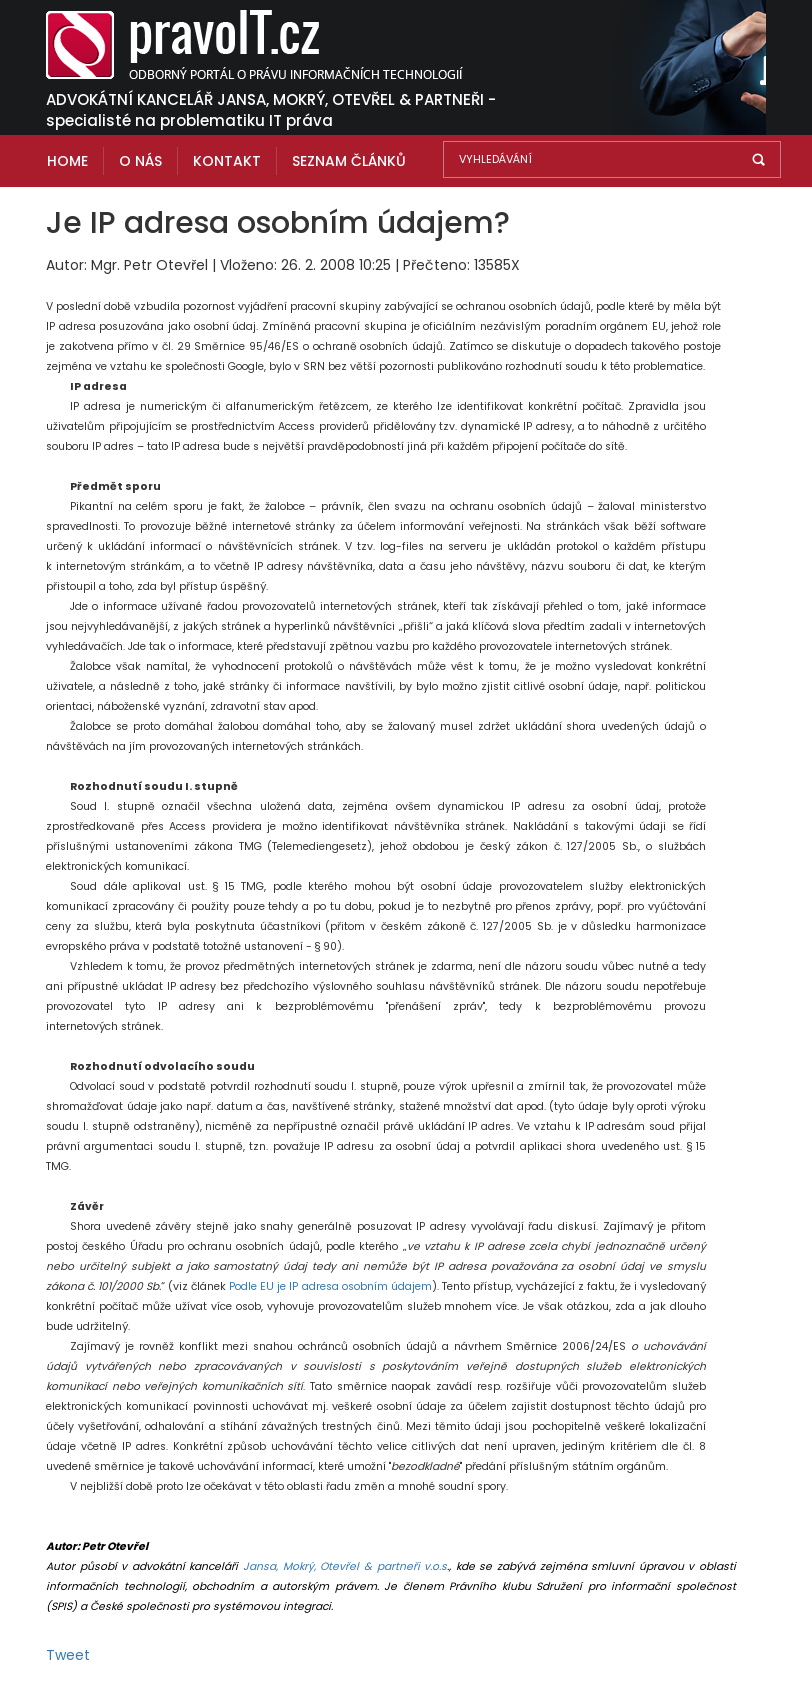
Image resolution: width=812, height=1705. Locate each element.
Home (67, 161)
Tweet (68, 1655)
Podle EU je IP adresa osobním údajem (330, 1286)
